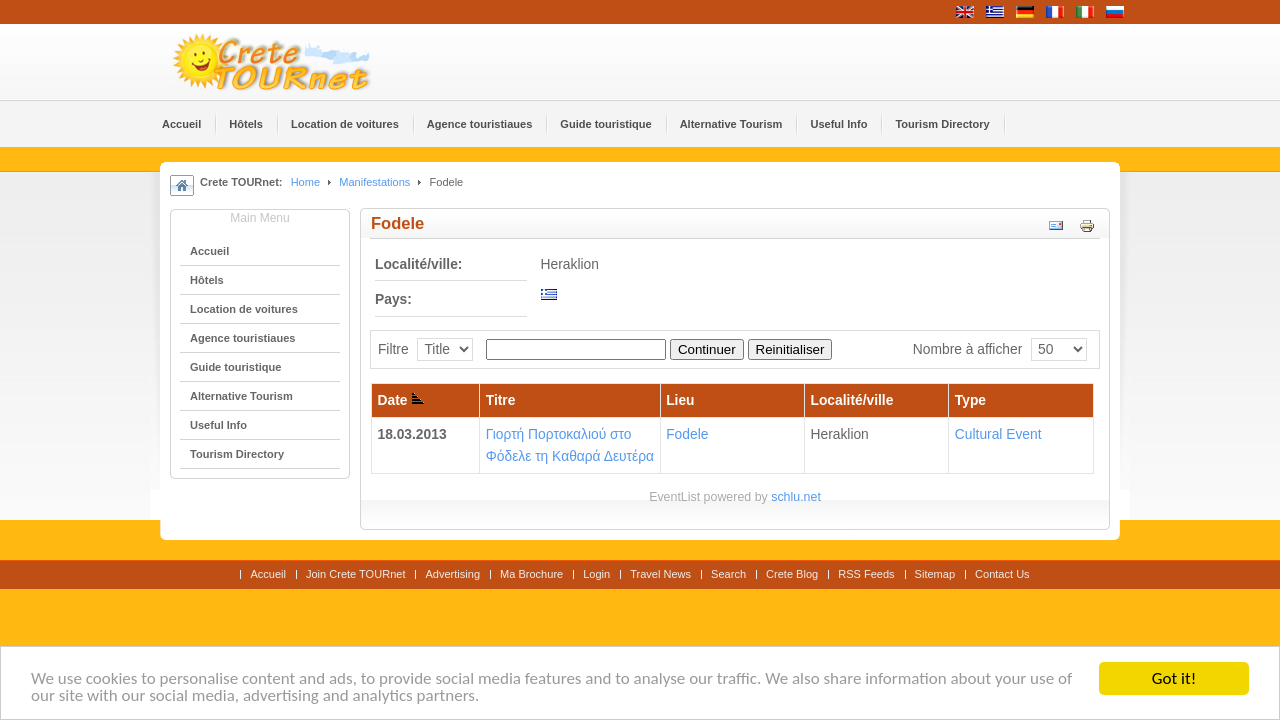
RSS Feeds (866, 574)
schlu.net (796, 497)
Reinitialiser (790, 349)
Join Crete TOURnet (356, 574)
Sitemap (935, 574)
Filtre (393, 349)
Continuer (707, 349)
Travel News (660, 574)
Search (728, 574)
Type (970, 400)
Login (596, 574)
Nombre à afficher (967, 349)
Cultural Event (998, 434)
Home (305, 182)
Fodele (687, 434)
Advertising (452, 574)
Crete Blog (792, 574)
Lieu (680, 400)
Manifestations (374, 182)
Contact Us (1002, 574)
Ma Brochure (531, 574)
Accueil (268, 574)
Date (401, 400)
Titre (501, 400)
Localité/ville (852, 400)
